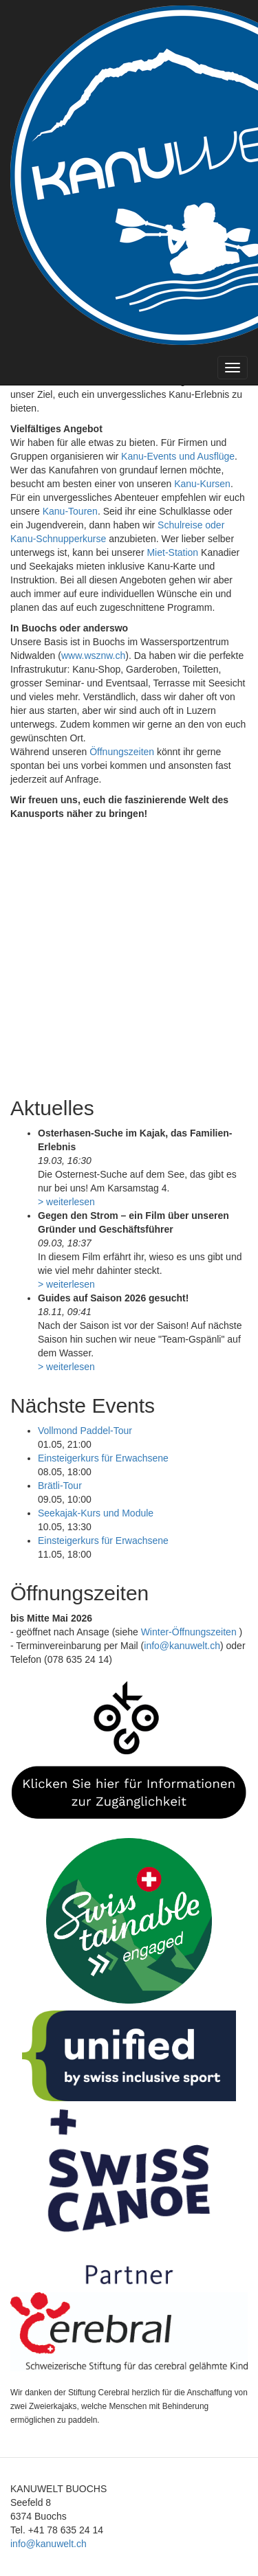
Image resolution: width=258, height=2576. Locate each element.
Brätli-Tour (60, 1485)
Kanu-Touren (70, 511)
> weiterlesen (66, 1201)
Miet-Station (172, 552)
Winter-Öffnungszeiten (190, 1631)
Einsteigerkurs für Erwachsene (103, 1458)
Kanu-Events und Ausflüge (178, 456)
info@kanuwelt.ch (182, 1645)
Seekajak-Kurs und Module (95, 1513)
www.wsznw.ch (93, 655)
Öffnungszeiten (121, 751)
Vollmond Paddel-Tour (85, 1430)
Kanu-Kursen (202, 483)
